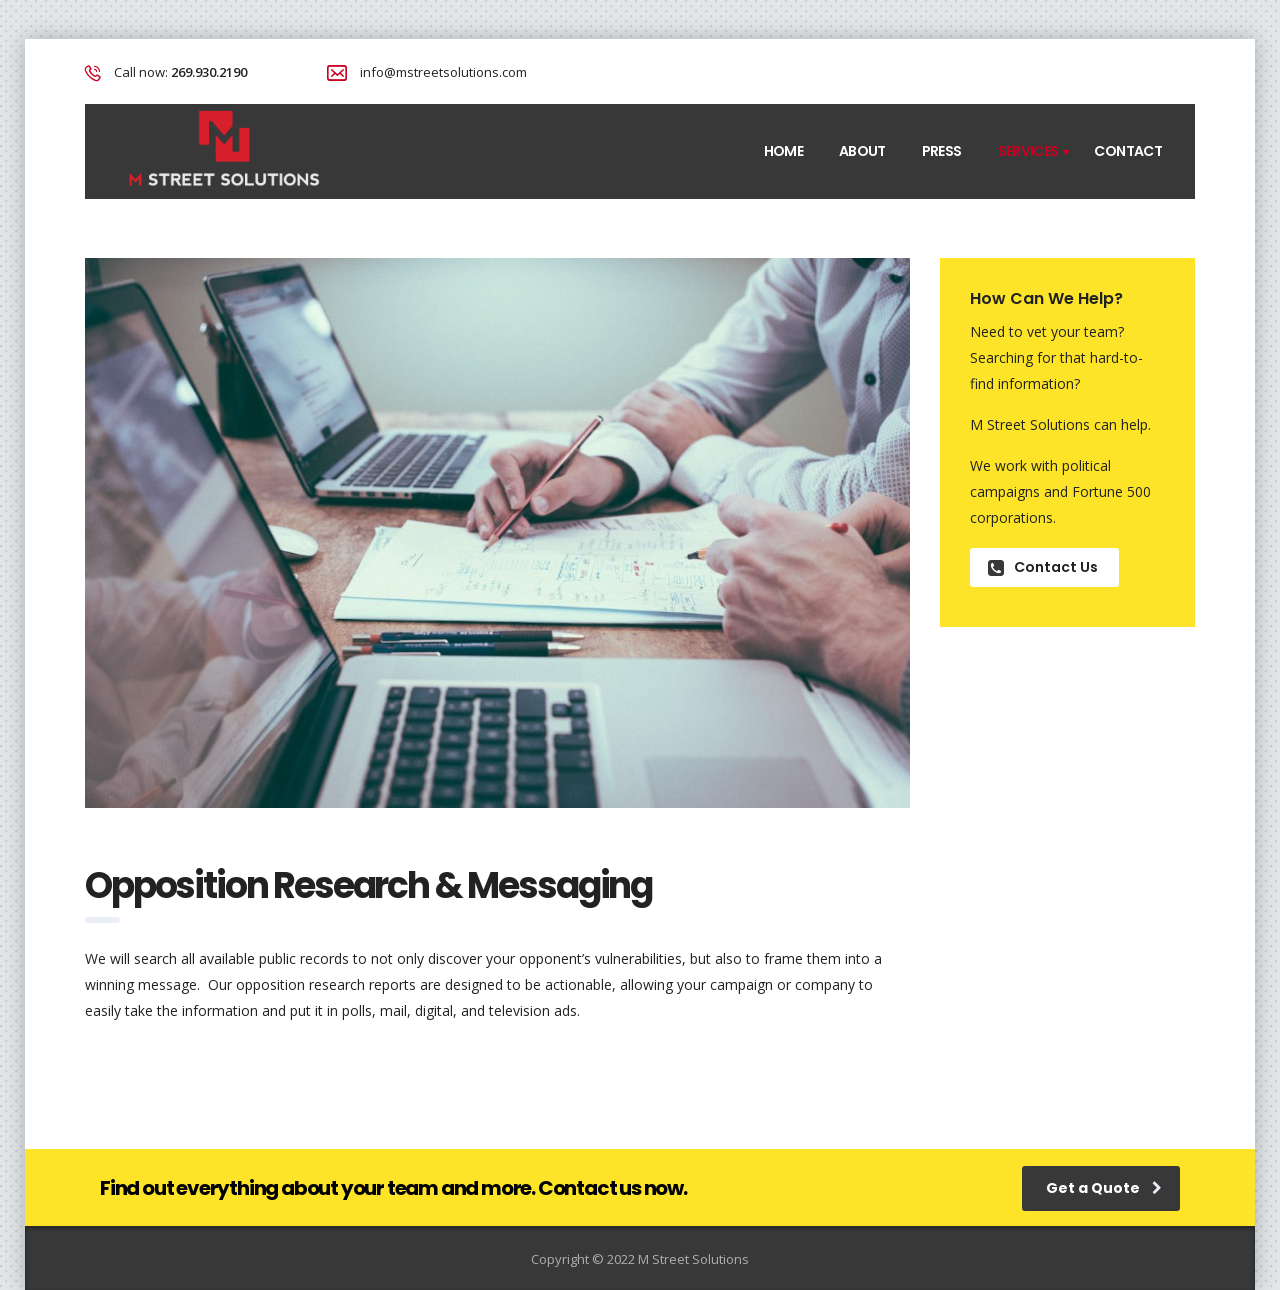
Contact (1128, 151)
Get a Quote (1104, 1188)
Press (942, 151)
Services (1028, 151)
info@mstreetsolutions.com (443, 72)
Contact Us (1043, 567)
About (862, 151)
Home (783, 151)
